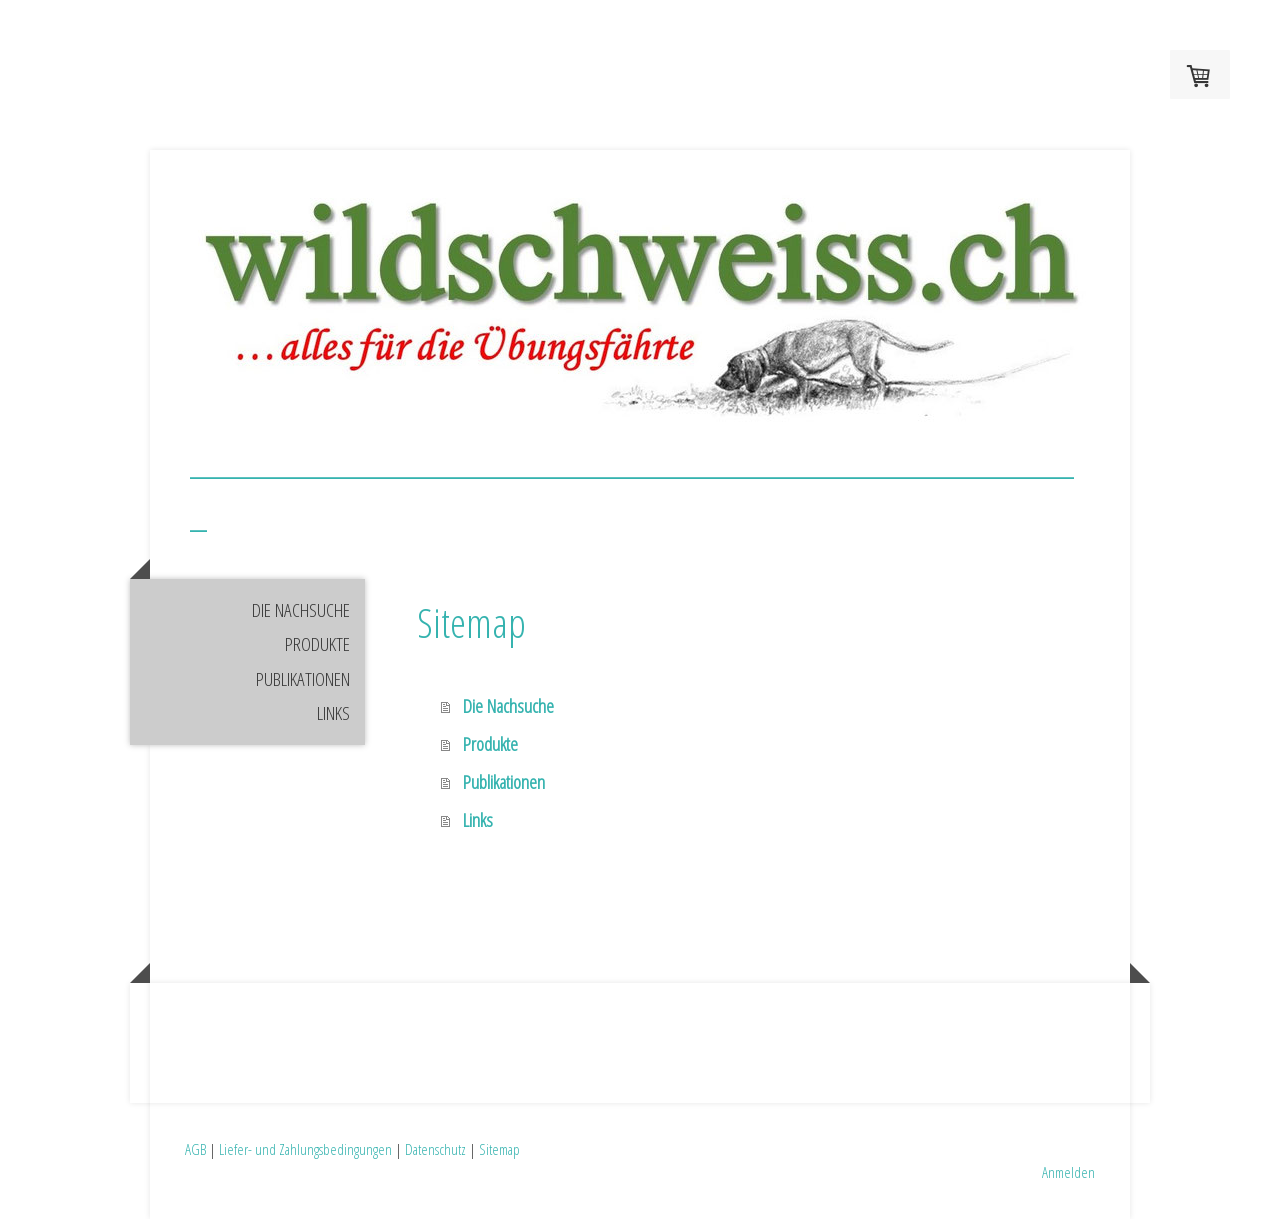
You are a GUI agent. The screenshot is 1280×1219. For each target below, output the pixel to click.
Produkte (317, 644)
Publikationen (303, 679)
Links (333, 713)
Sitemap (499, 1149)
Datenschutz (435, 1149)
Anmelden (1068, 1172)
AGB (195, 1149)
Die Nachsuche (301, 610)
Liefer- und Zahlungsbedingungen (305, 1149)
